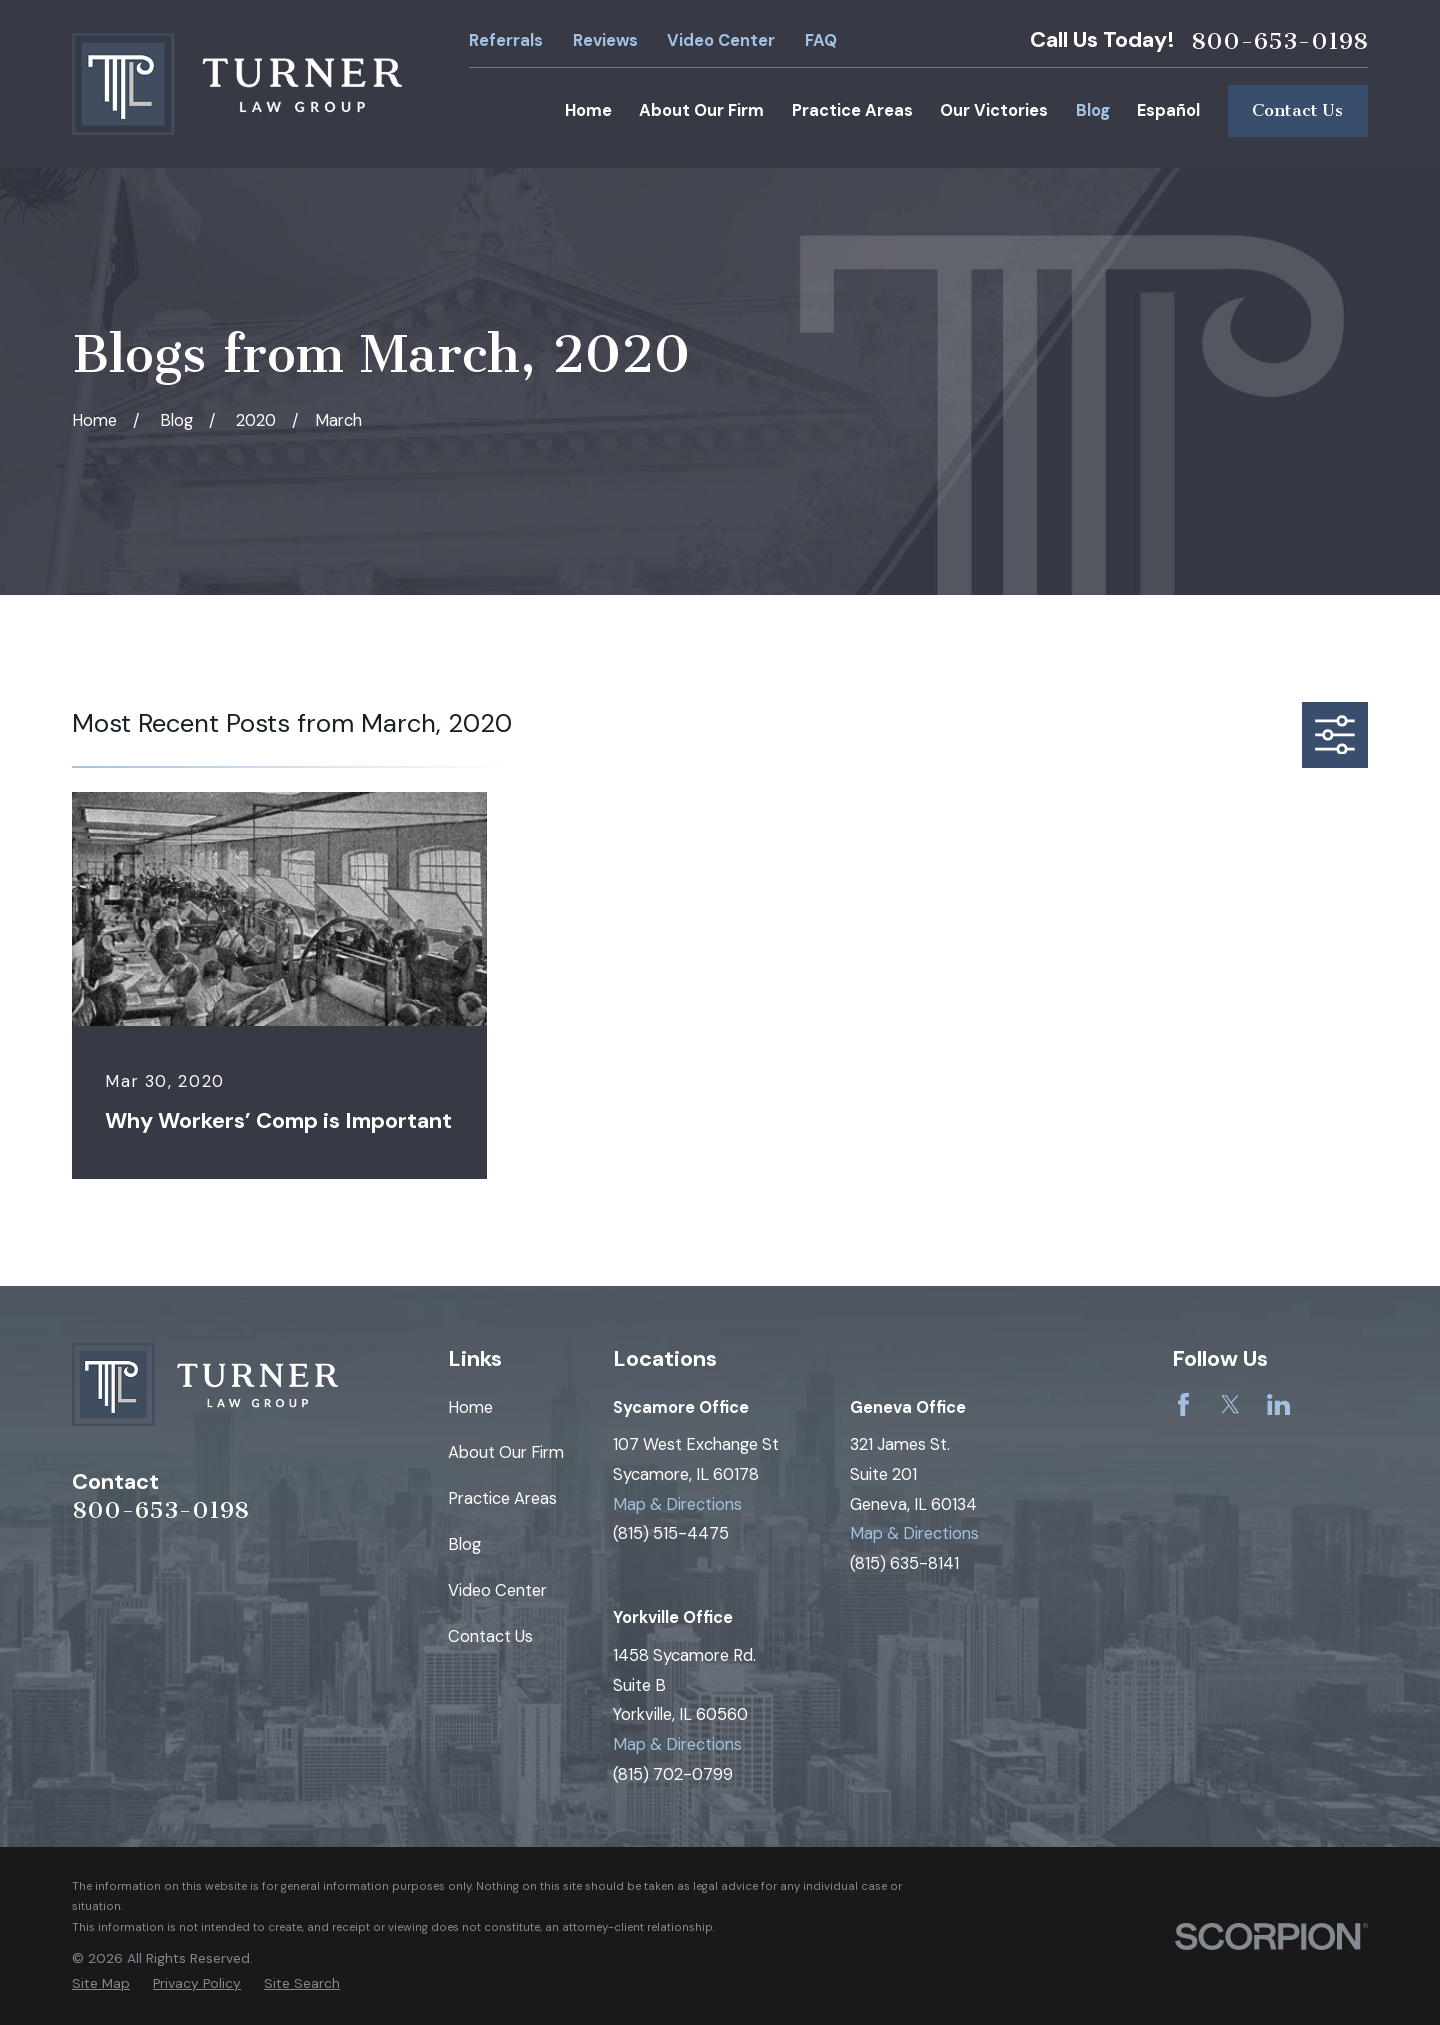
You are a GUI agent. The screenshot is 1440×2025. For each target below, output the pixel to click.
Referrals (506, 40)
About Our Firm (506, 1452)
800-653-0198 (1279, 41)
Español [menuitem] (1168, 110)
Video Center (721, 40)
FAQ (821, 40)
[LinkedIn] (1278, 1404)
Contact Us (1297, 110)
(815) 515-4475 (671, 1533)
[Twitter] (1230, 1404)
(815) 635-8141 (904, 1563)
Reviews (605, 40)
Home (470, 1407)
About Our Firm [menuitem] (701, 110)
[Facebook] (1183, 1404)
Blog (464, 1544)
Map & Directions (677, 1504)
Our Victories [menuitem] (994, 110)
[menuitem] (101, 1983)
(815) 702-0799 (673, 1774)
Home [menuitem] (588, 110)
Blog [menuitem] (1093, 110)
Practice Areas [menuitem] (852, 110)
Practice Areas (502, 1498)
